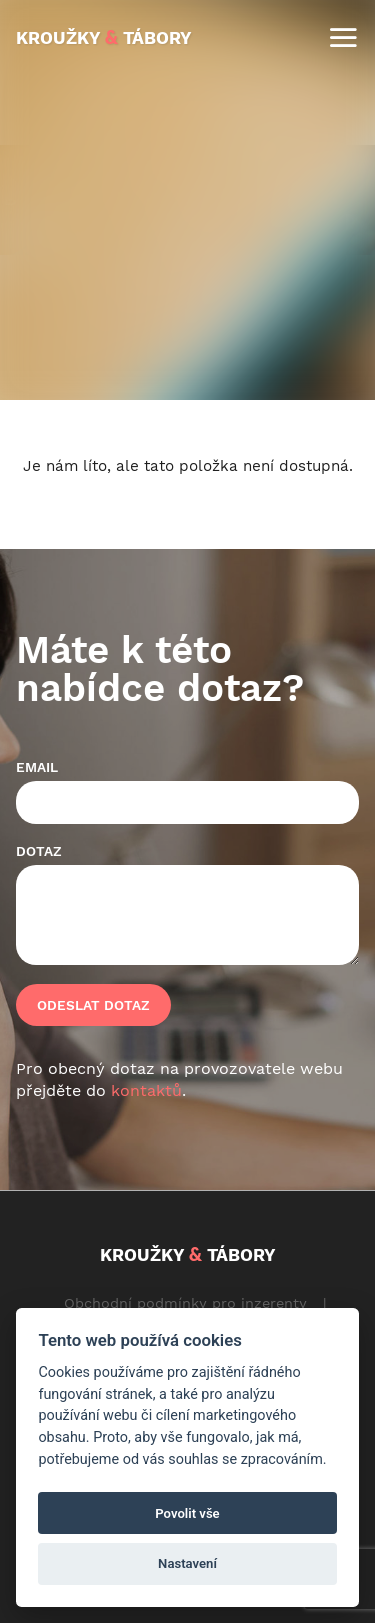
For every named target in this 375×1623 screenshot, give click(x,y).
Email (37, 767)
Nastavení (187, 1563)
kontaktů (146, 1090)
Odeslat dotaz (93, 1005)
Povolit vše (187, 1513)
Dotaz (39, 851)
